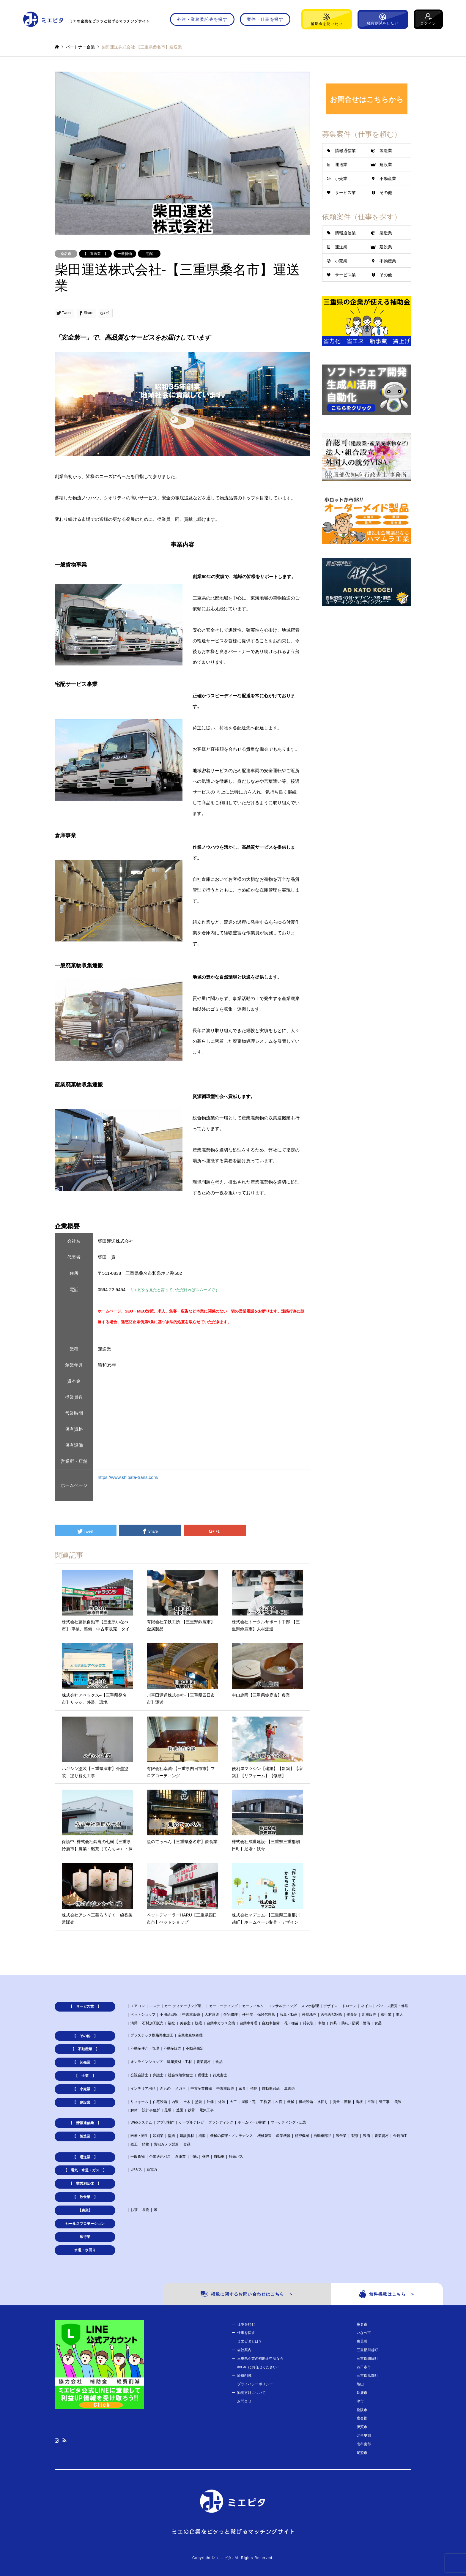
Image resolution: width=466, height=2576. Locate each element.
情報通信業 (345, 150)
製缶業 (341, 2136)
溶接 (347, 2102)
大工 (233, 2102)
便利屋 (247, 2014)
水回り (322, 2102)
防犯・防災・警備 (355, 2023)
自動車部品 (271, 2088)
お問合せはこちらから (367, 99)
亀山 (360, 2384)
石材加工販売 (152, 2023)
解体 (134, 2110)
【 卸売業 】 (85, 2062)
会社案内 (244, 2350)
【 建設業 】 (85, 2102)
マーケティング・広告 (288, 2122)
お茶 (134, 2210)
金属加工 (400, 2136)
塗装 (198, 2102)
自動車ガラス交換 (221, 2023)
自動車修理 (248, 2023)
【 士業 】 (85, 2076)
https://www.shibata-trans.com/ (128, 1477)
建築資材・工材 (179, 2062)
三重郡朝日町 (367, 2358)
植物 (253, 2088)
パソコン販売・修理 (392, 2006)
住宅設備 (160, 2102)
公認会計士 (139, 2075)
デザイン (330, 2006)
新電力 (152, 2170)
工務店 (265, 2102)
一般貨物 (125, 254)
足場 (167, 2110)
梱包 (205, 2156)
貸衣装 (308, 2023)
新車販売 (369, 2014)
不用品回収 (169, 2014)
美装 (398, 2102)
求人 (399, 2014)
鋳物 (145, 2144)
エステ (154, 2006)
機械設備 (306, 2102)
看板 (359, 2102)
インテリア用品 (142, 2088)
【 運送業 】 (95, 254)
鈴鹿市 (362, 2393)
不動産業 (388, 178)
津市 (360, 2401)
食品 (378, 2023)
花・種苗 (291, 2023)
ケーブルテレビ (191, 2122)
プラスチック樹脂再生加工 (151, 2035)
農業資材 (203, 2062)
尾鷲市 (362, 2453)
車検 (321, 2023)
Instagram (57, 2440)
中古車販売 (191, 2014)
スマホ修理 (310, 2006)
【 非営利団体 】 (85, 2183)
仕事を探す (246, 2333)
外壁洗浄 (309, 2014)
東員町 (362, 2341)
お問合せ (244, 2401)
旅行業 (386, 2014)
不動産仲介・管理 (144, 2048)
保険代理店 (266, 2014)
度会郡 (362, 2418)
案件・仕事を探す (265, 19)
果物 (145, 2210)
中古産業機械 (201, 2088)
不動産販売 (172, 2048)
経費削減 (244, 2375)
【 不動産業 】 (85, 2049)
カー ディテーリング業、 (184, 2006)
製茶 (354, 2136)
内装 (175, 2102)
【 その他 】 (85, 2036)
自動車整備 (271, 2023)
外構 (210, 2102)
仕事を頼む (246, 2324)
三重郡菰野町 (367, 2375)
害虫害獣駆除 (331, 2014)
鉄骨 (191, 2110)
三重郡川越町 (367, 2350)
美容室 (185, 2023)
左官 (278, 2102)
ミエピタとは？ (249, 2341)
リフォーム (139, 2102)
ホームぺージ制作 (252, 2122)
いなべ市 (364, 2333)
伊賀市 (362, 2427)
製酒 (366, 2136)
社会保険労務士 (180, 2075)
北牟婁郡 (364, 2435)
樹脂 (202, 2136)
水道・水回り (85, 2250)
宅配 (149, 254)
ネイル (366, 2006)
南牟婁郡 (364, 2444)
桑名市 (66, 254)
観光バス (236, 2156)
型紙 (171, 2136)
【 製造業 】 (85, 2136)
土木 (187, 2102)
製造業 (386, 150)
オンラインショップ (146, 2062)
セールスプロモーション (85, 2224)
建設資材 (187, 2136)
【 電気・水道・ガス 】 (85, 2170)
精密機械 (302, 2136)
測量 (336, 2102)
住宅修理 (230, 2014)
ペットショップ (142, 2014)
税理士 (203, 2075)
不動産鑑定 (195, 2048)
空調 (370, 2102)
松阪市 (362, 2410)
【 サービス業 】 (85, 2006)
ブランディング (220, 2122)
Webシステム (141, 2122)
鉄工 (134, 2144)
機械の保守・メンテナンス (231, 2136)
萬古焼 (289, 2088)
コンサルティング (282, 2006)
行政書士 (220, 2075)
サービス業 (345, 192)
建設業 (386, 164)
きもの (165, 2088)
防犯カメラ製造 (166, 2144)
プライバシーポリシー (255, 2384)
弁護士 (158, 2075)
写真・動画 (288, 2014)
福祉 (171, 2023)
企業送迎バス (160, 2156)
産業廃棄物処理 (190, 2035)
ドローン (349, 2006)
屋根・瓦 (248, 2102)
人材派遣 (212, 2014)
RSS (64, 2440)
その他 (386, 192)
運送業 (341, 164)
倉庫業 (180, 2156)
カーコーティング (223, 2006)
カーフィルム (253, 2006)
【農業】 (85, 2210)
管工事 (384, 2102)
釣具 (333, 2023)
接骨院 (352, 2014)
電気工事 (206, 2110)
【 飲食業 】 (85, 2197)
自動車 (219, 2156)
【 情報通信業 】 (85, 2123)
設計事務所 (151, 2110)
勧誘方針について (251, 2393)
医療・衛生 (139, 2136)
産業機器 (283, 2136)
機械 (290, 2102)
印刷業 (158, 2136)
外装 (221, 2102)
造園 (179, 2110)
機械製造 (264, 2136)
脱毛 (198, 2023)
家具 (242, 2088)
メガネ (180, 2088)
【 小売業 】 (85, 2089)
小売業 (341, 178)
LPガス (136, 2170)
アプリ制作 (165, 2122)
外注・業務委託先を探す (202, 19)
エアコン (137, 2006)
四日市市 (364, 2367)
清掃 (134, 2023)
